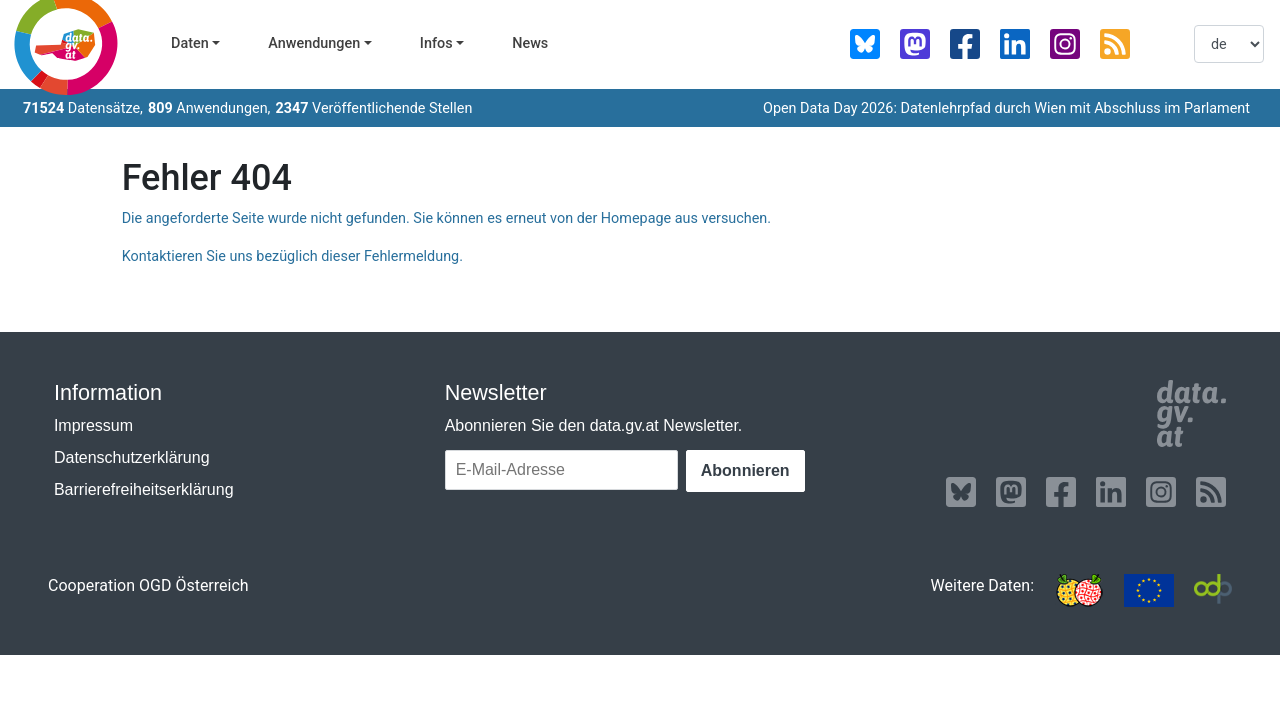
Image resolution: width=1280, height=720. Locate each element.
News (530, 43)
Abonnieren (745, 470)
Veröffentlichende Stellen (373, 108)
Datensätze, (83, 108)
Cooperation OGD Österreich (148, 585)
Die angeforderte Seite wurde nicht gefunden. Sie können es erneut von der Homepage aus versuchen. (446, 218)
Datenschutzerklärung (132, 457)
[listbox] (1229, 44)
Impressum (93, 425)
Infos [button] (436, 43)
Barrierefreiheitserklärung (144, 489)
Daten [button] (190, 43)
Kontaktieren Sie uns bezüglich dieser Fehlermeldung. (292, 256)
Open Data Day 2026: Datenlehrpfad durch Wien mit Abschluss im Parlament (1006, 108)
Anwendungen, (209, 108)
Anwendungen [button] (314, 43)
